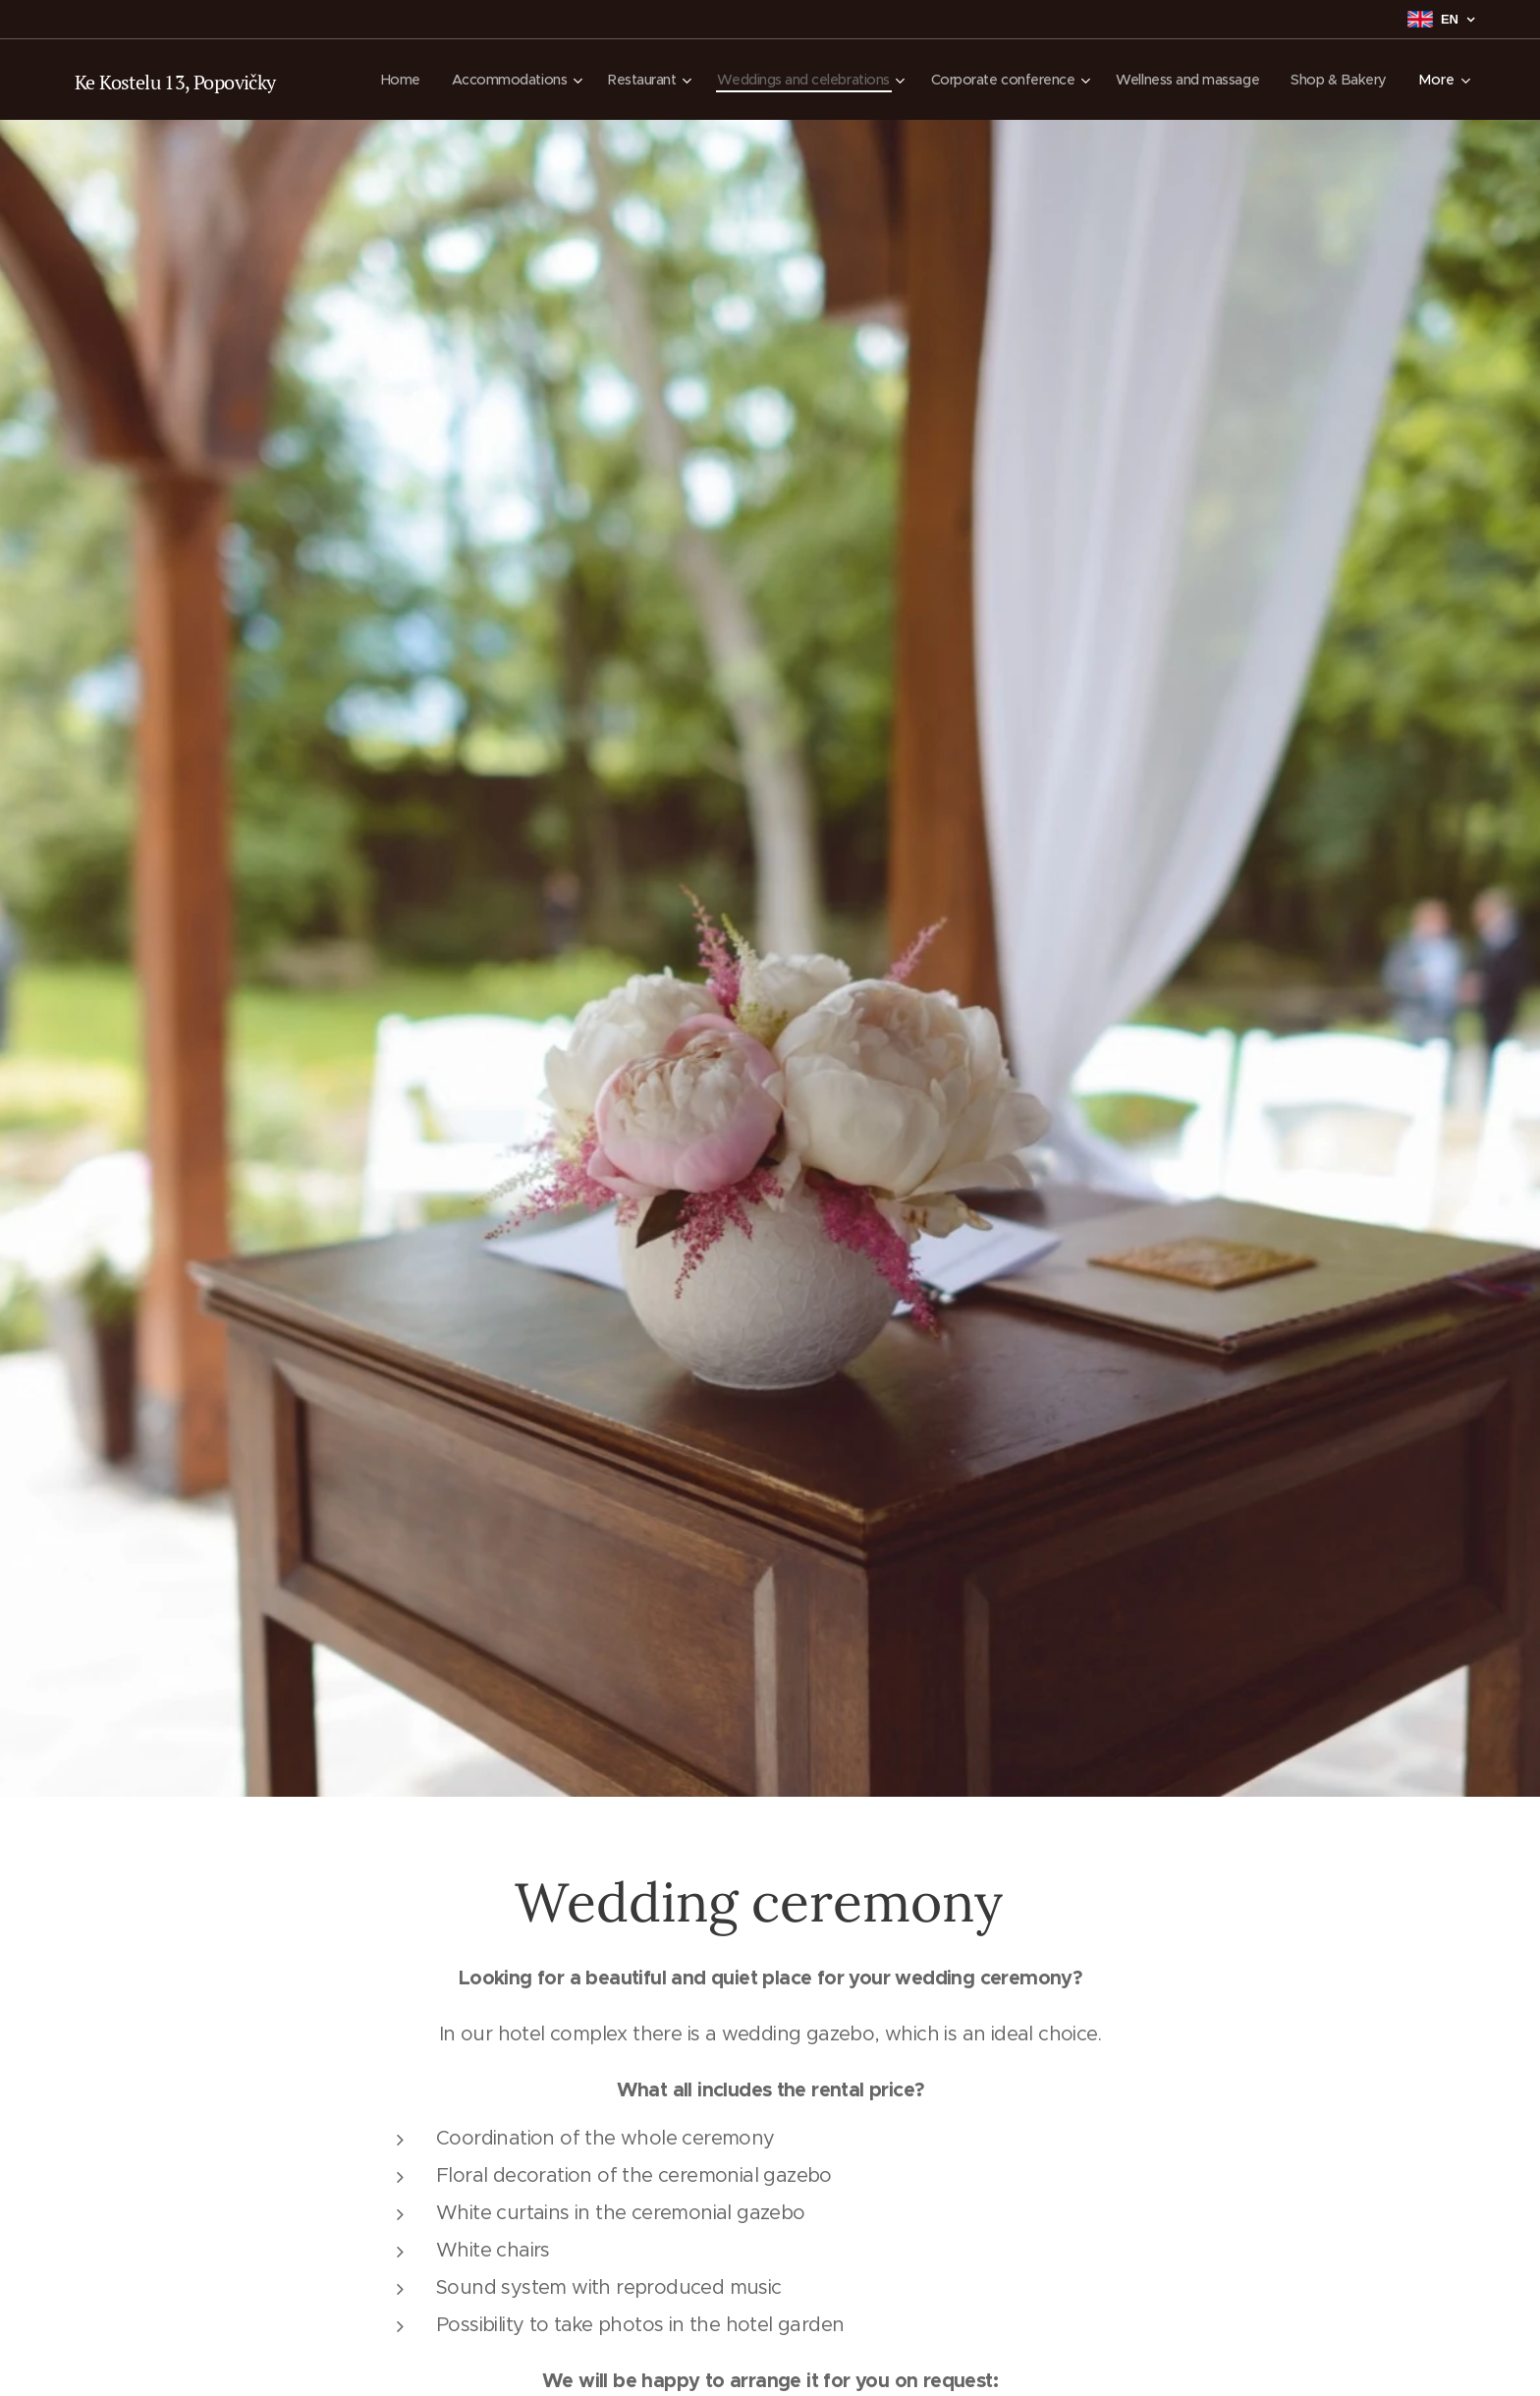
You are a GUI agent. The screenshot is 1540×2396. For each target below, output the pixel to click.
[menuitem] (491, 79)
